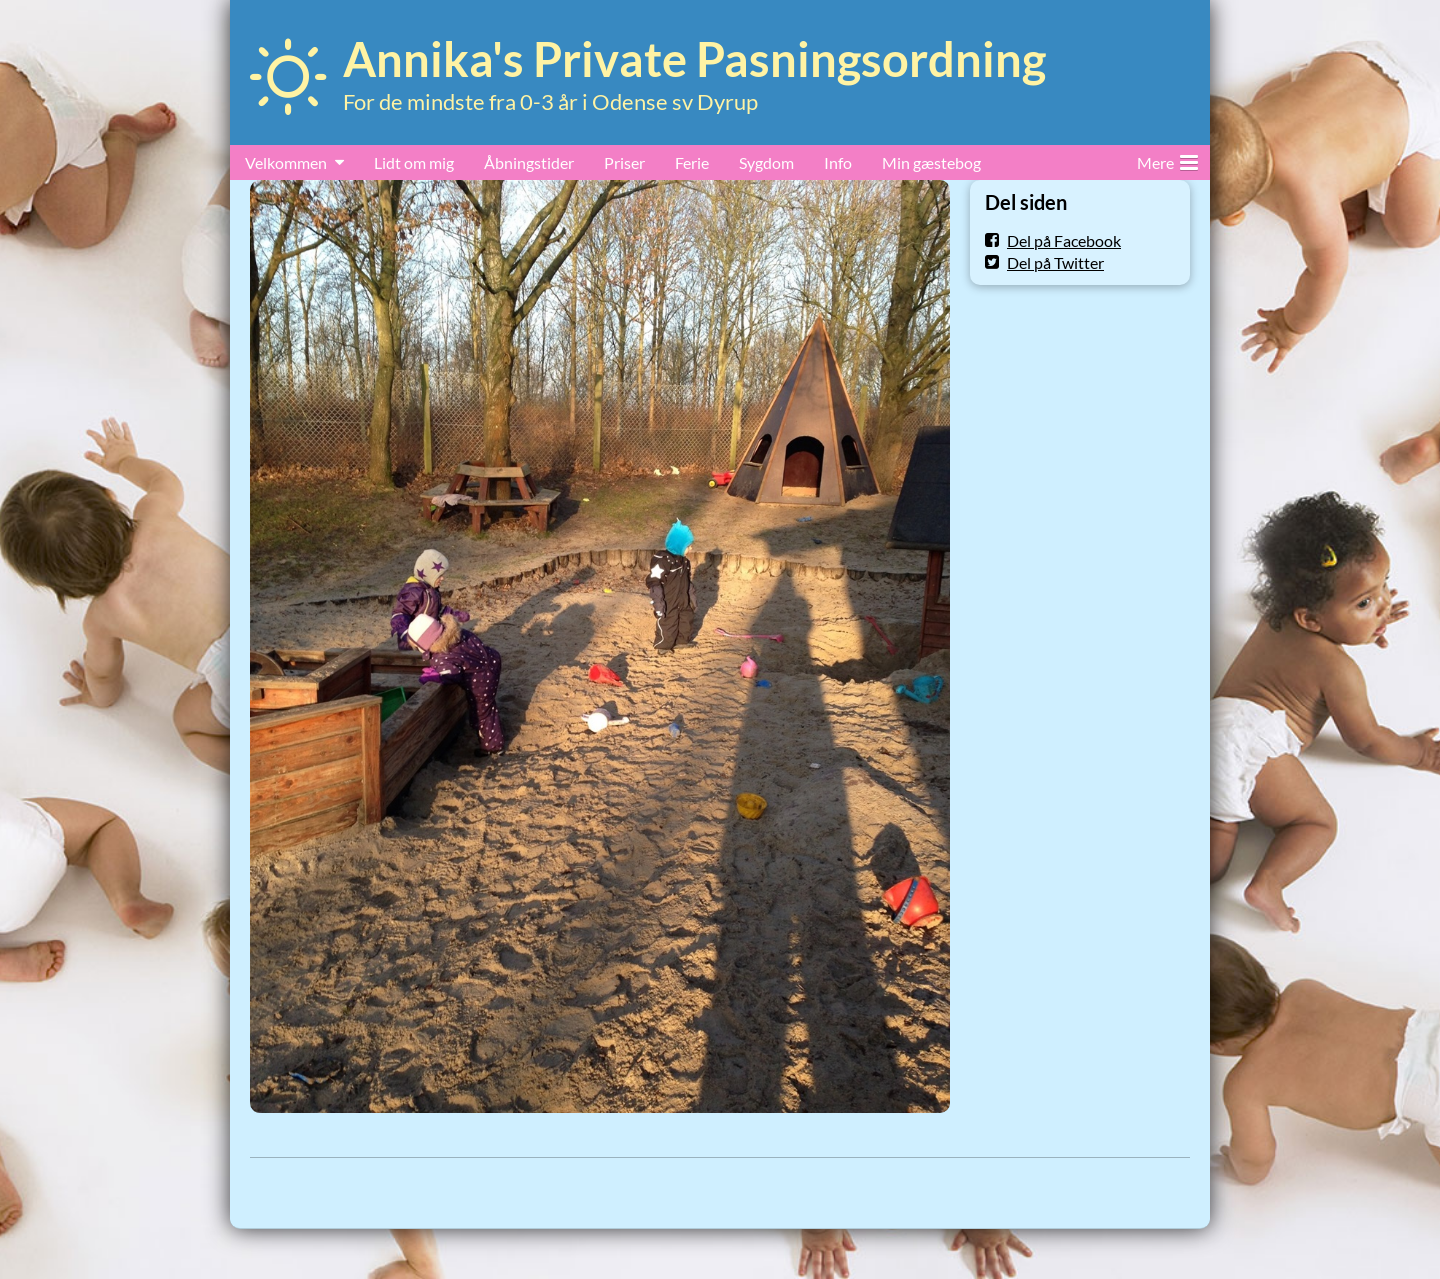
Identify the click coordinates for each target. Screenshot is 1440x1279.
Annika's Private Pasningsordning (694, 59)
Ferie (692, 162)
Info (838, 162)
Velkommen (286, 162)
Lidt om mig (414, 162)
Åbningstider (529, 162)
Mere (1167, 159)
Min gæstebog (931, 162)
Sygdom (766, 162)
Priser (624, 162)
